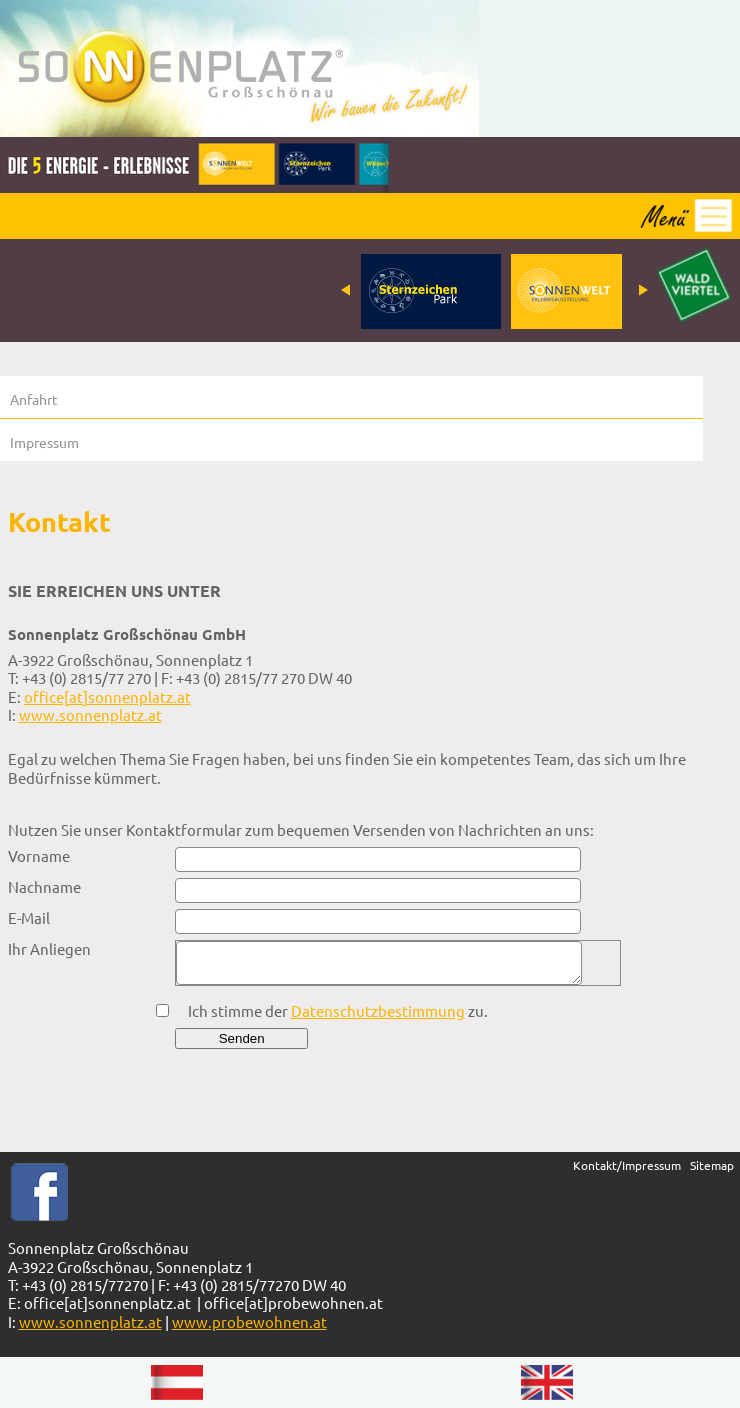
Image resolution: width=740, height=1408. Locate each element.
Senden (242, 1038)
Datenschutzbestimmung (378, 1010)
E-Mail (29, 918)
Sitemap (712, 1165)
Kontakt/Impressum (627, 1165)
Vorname (39, 856)
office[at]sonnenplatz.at (107, 696)
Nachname (44, 887)
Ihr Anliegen (49, 949)
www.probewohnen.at (249, 1321)
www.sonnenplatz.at (90, 714)
